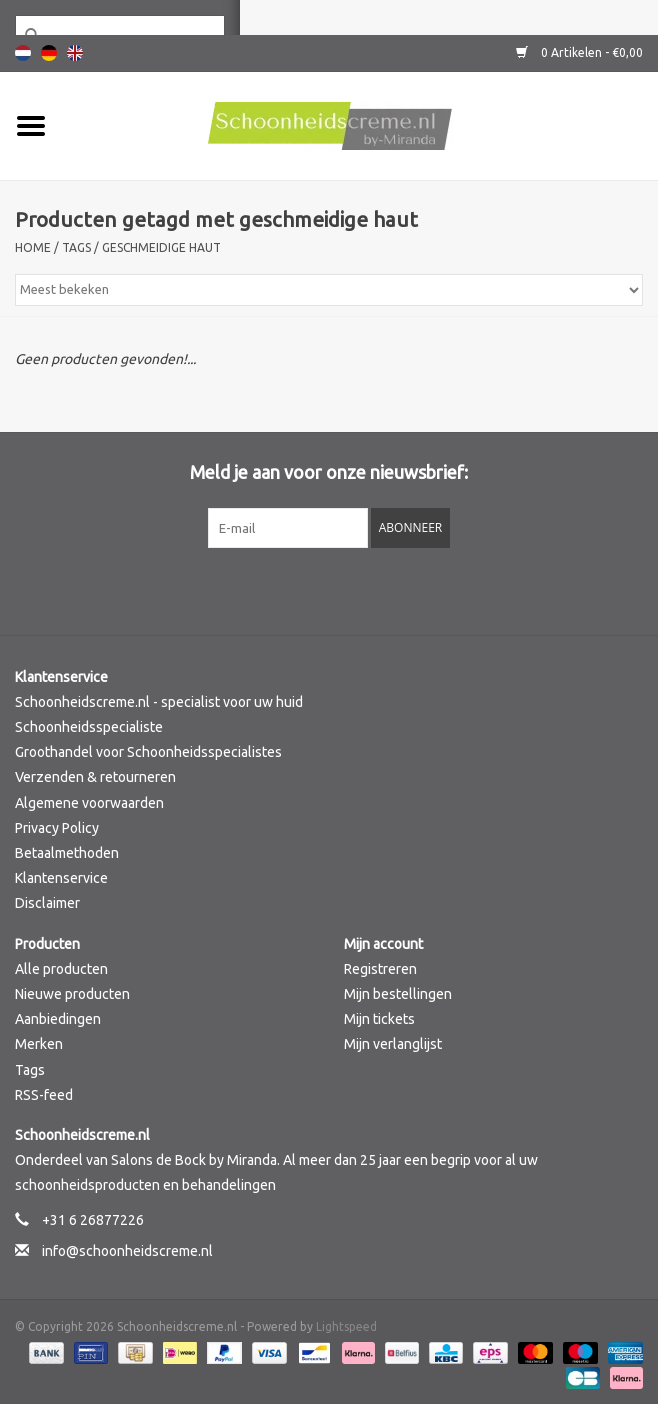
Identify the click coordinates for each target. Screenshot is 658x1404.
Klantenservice (61, 878)
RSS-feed (44, 1095)
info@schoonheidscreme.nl (127, 1251)
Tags (76, 247)
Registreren (380, 969)
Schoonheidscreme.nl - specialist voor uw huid (159, 702)
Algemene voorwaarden (89, 803)
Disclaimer (47, 903)
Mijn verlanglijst (393, 1044)
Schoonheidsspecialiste (89, 727)
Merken (39, 1044)
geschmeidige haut (161, 247)
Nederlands (23, 53)
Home (33, 247)
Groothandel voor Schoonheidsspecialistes (148, 752)
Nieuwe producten (72, 994)
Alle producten (61, 969)
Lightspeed (346, 1326)
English (75, 53)
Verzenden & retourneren (95, 777)
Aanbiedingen (58, 1019)
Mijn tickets (379, 1019)
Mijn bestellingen (398, 994)
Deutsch (49, 53)
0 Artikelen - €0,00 (579, 52)
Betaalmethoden (67, 853)
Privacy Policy (57, 828)
